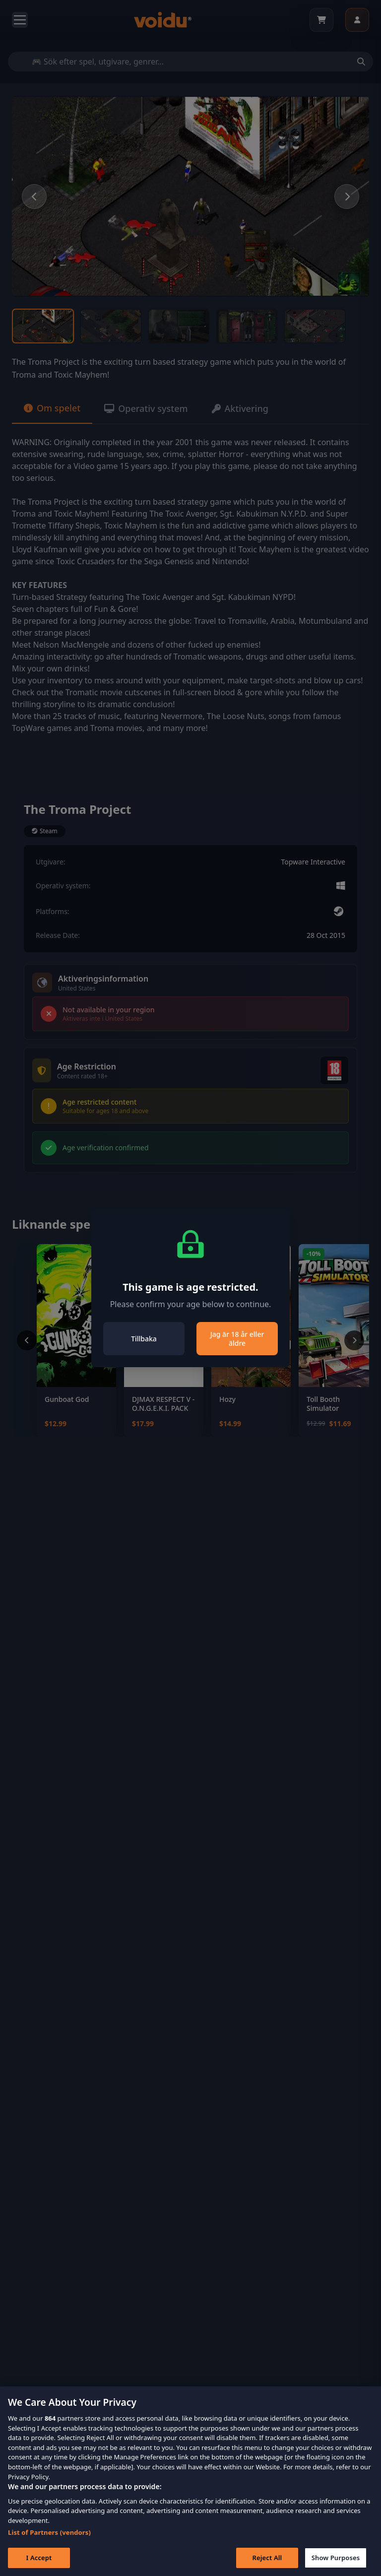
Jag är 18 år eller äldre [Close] (237, 1338)
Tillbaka (144, 1338)
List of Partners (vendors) (49, 2546)
